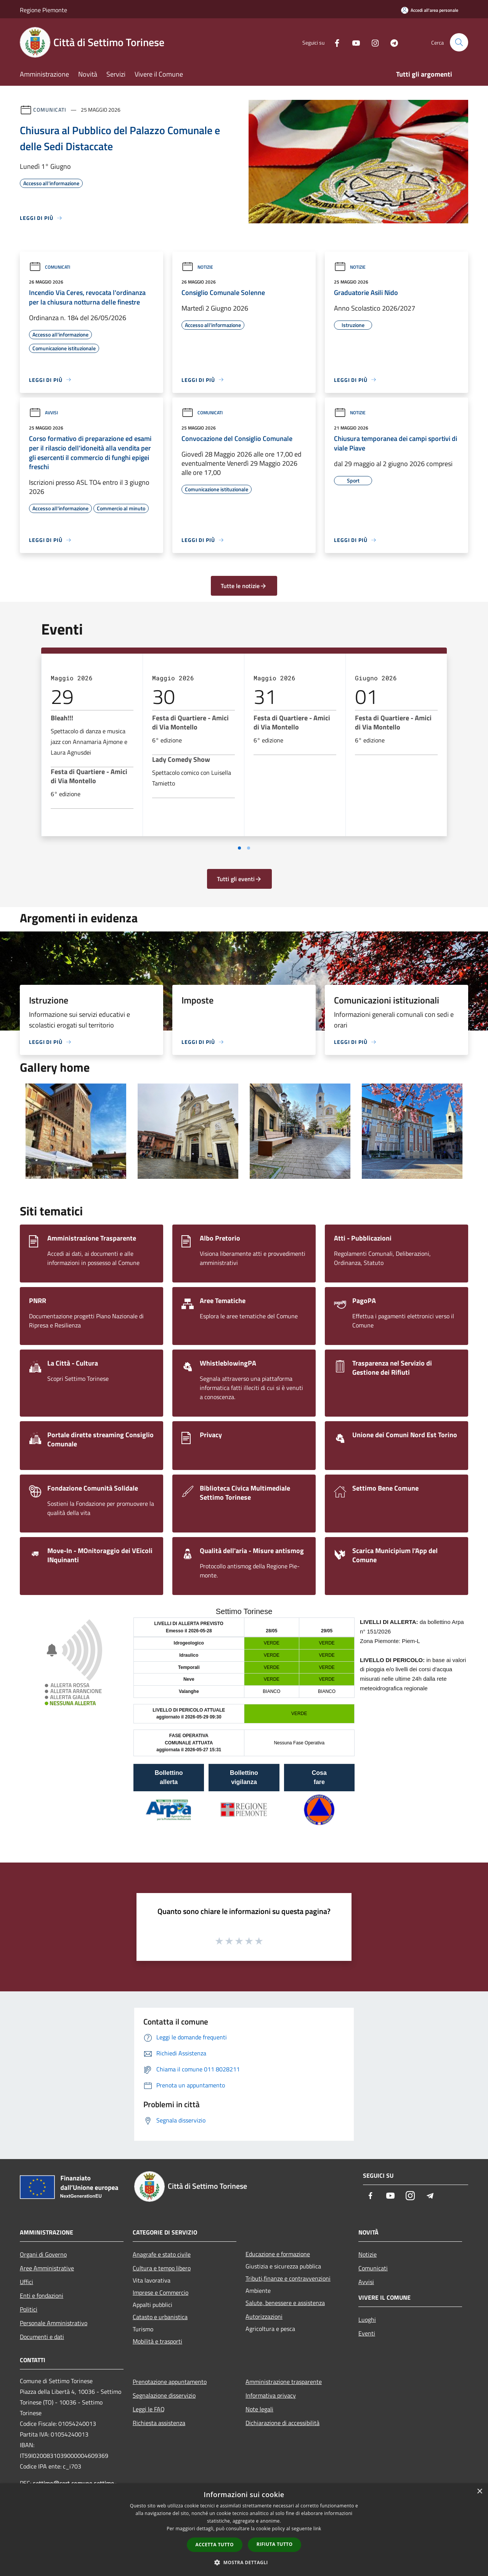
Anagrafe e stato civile (162, 2254)
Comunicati (49, 110)
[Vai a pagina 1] (239, 848)
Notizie (197, 267)
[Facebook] (334, 42)
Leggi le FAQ (149, 2409)
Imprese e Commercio (160, 2292)
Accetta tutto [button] (215, 2544)
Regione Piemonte (43, 9)
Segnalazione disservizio (164, 2395)
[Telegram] (391, 42)
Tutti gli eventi (239, 878)
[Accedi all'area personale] (429, 10)
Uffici (26, 2281)
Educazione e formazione (278, 2254)
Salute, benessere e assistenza (285, 2302)
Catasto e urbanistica (160, 2316)
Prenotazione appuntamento (170, 2381)
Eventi (366, 2333)
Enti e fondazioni (41, 2295)
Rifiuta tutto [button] (275, 2544)
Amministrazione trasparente (284, 2381)
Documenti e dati (42, 2336)
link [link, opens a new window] (317, 2528)
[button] (244, 2562)
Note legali (259, 2409)
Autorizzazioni (264, 2316)
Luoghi (367, 2319)
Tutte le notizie (244, 585)
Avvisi (43, 412)
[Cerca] (459, 42)
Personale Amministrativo (53, 2323)
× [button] (479, 2491)
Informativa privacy (271, 2395)
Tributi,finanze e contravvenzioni (288, 2278)
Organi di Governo (43, 2254)
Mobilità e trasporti (157, 2341)
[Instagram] (372, 42)
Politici (28, 2309)
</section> (244, 1724)
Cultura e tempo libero (162, 2268)
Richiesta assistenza (159, 2422)
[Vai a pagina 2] (248, 848)
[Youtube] (353, 42)
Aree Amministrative (47, 2268)
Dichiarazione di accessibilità (282, 2422)
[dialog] (244, 2529)
